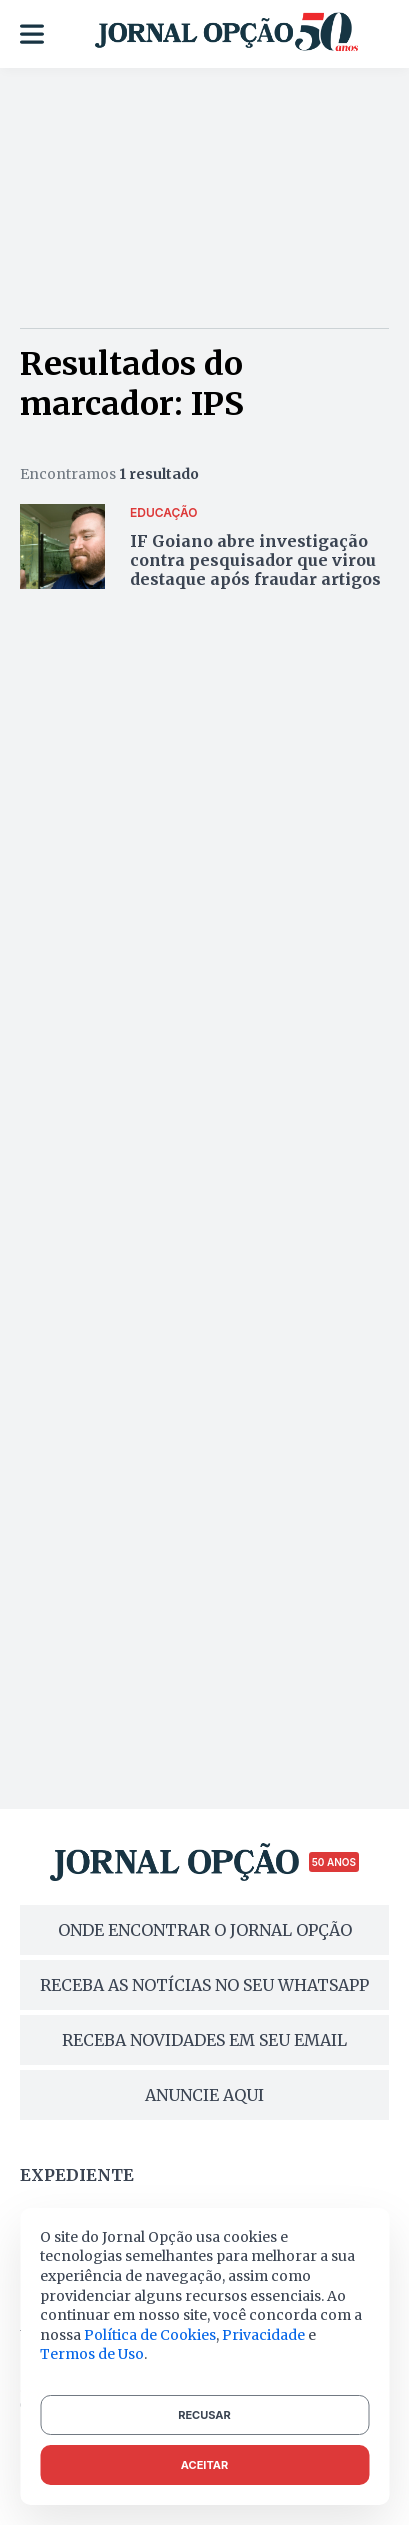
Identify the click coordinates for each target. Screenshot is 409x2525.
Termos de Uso (92, 2354)
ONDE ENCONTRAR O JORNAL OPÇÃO (205, 1930)
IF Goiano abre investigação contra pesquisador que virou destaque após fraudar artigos (255, 560)
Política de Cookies (150, 2335)
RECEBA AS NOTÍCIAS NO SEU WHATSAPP (204, 1985)
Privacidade (263, 2335)
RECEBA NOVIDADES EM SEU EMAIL (204, 2040)
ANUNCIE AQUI (204, 2095)
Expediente (77, 2175)
